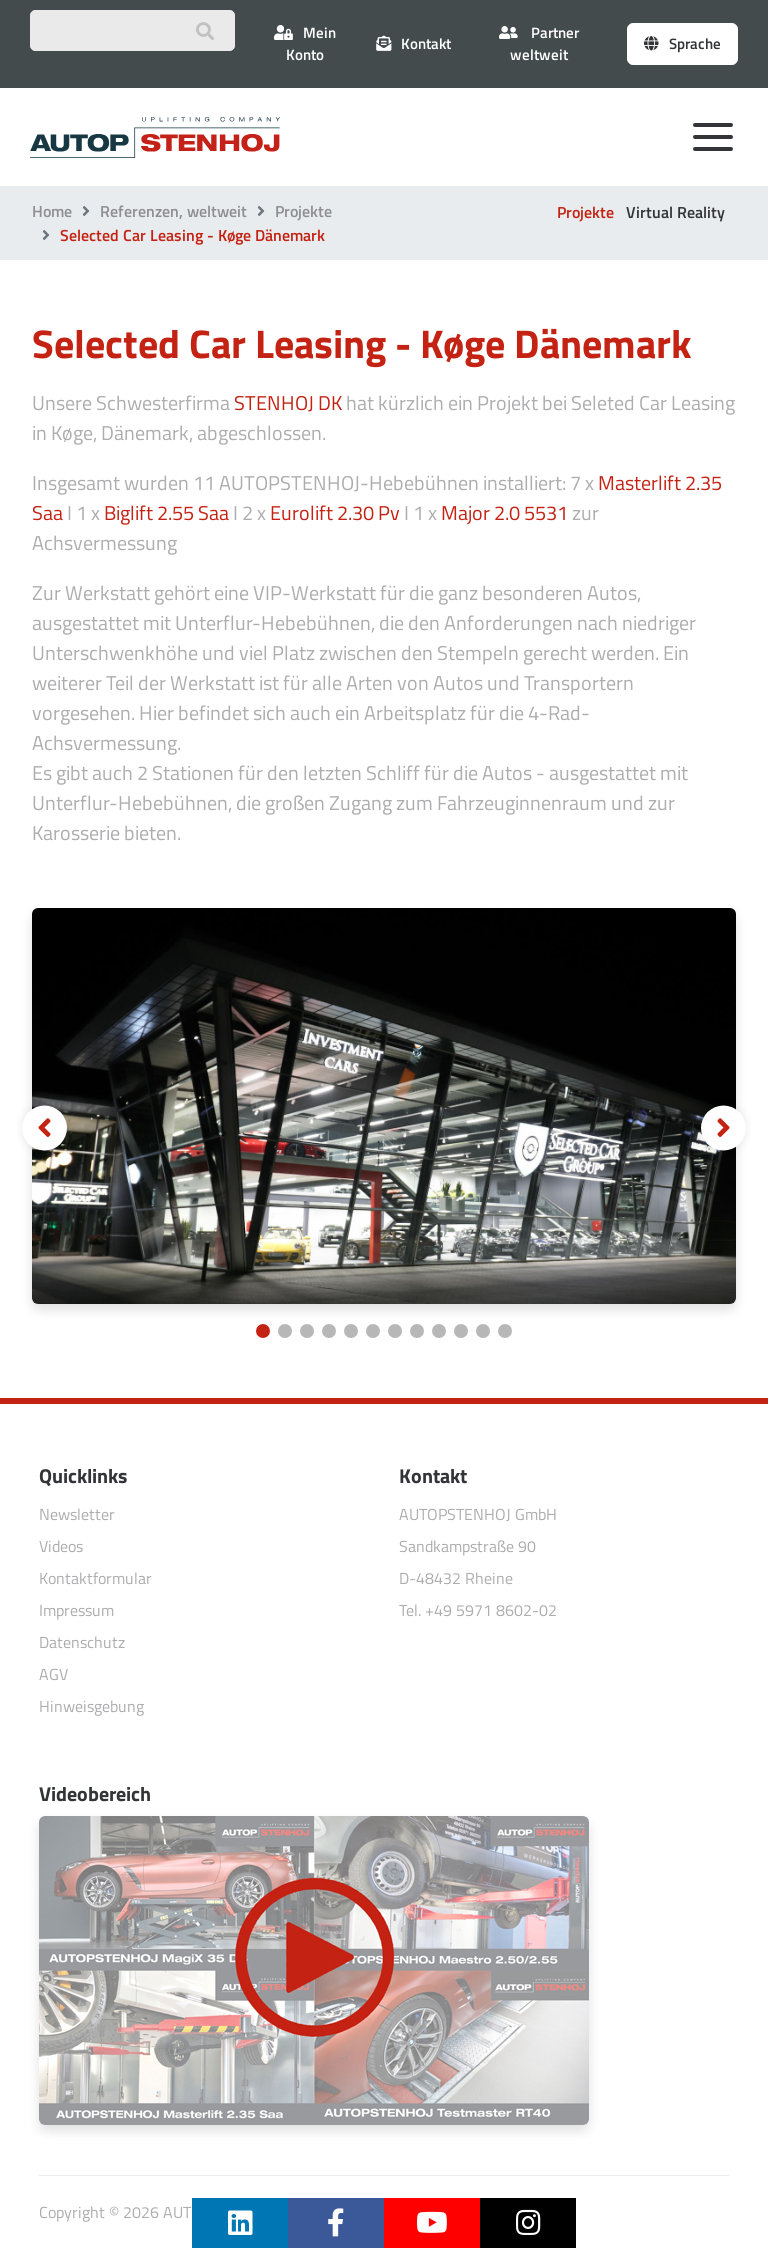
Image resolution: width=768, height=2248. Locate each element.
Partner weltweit (539, 44)
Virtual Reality (675, 212)
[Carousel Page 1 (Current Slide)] (263, 1331)
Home (52, 211)
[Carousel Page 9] (439, 1331)
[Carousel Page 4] (329, 1331)
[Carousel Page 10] (461, 1331)
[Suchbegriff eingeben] (132, 30)
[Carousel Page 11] (483, 1331)
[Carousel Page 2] (285, 1331)
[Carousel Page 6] (373, 1331)
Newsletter (77, 1514)
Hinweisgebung (91, 1706)
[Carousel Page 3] (307, 1331)
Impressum (76, 1610)
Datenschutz (82, 1642)
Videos (61, 1546)
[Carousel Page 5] (351, 1331)
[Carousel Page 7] (395, 1331)
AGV (53, 1674)
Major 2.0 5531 (504, 512)
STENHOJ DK (288, 402)
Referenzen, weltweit (173, 211)
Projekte (303, 211)
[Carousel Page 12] (505, 1331)
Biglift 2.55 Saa (166, 512)
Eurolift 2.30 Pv (335, 512)
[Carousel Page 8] (417, 1331)
